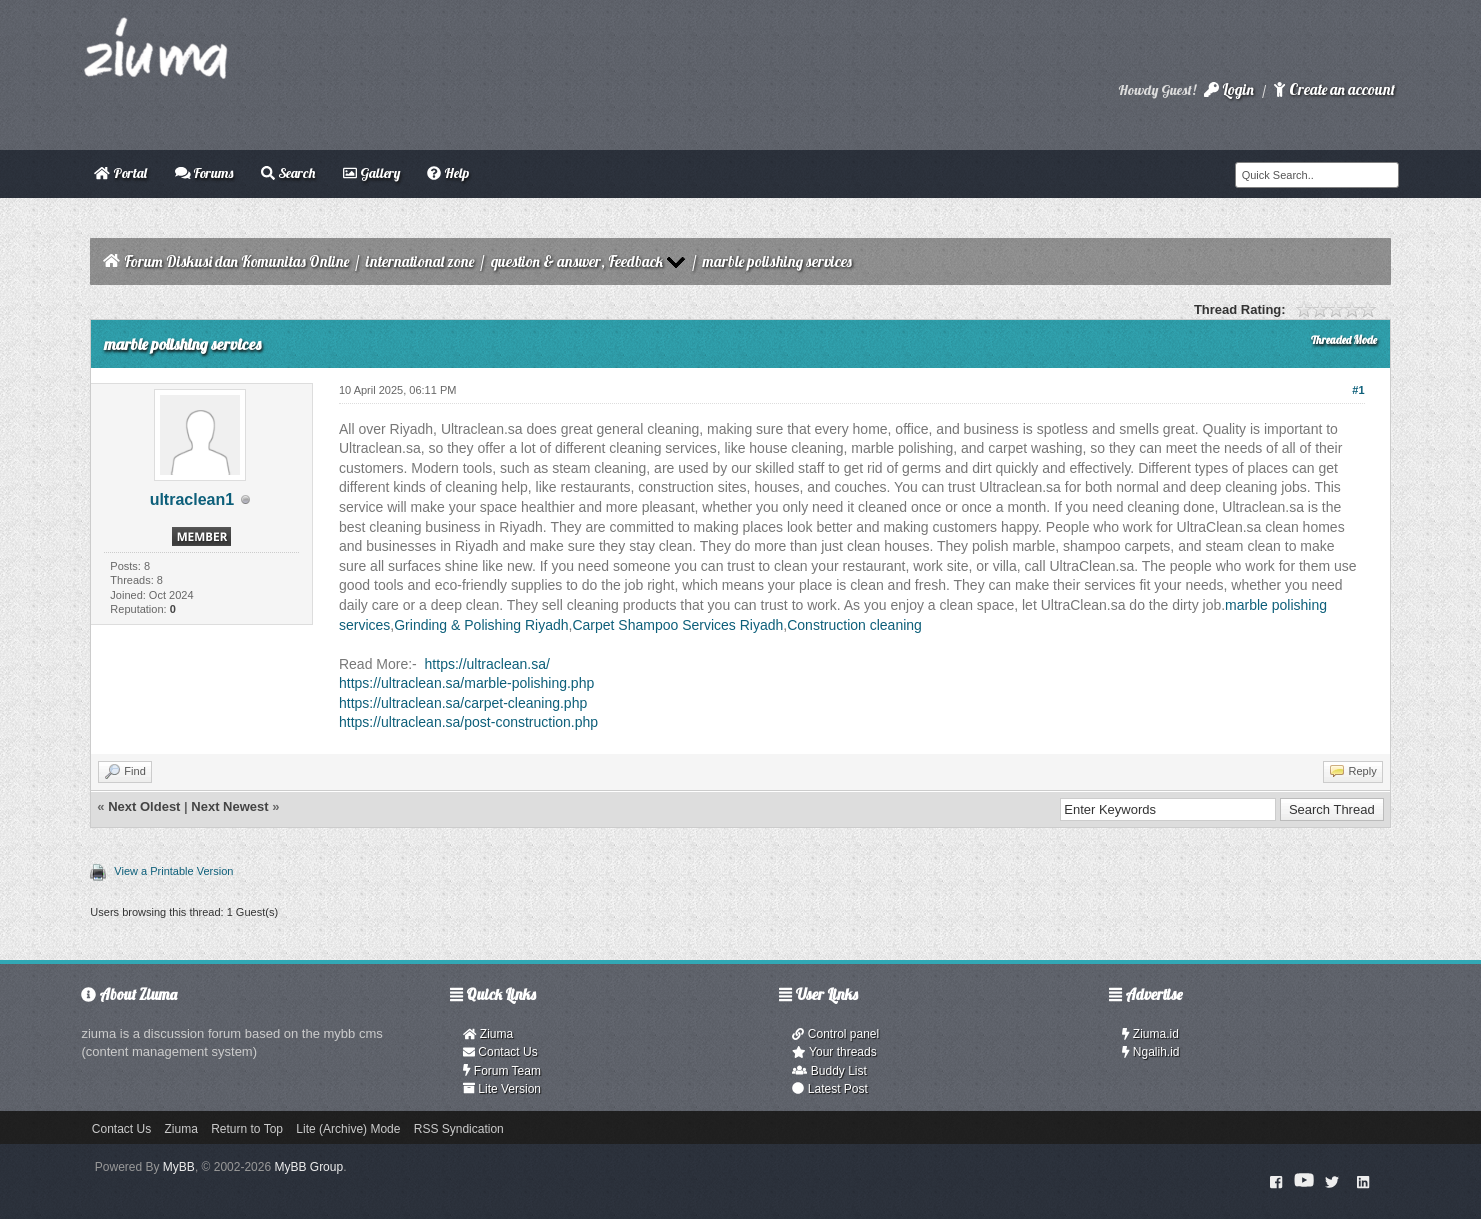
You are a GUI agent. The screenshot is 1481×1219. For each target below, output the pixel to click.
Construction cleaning (854, 625)
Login (1229, 89)
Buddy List (829, 1071)
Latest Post (829, 1089)
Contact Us (500, 1052)
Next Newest (229, 806)
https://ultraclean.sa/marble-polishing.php (466, 683)
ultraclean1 (192, 499)
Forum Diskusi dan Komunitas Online (236, 261)
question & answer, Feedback (577, 261)
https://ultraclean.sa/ (487, 664)
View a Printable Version (173, 871)
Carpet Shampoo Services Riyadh (677, 625)
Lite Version (502, 1089)
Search (288, 173)
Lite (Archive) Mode (348, 1129)
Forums (204, 173)
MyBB (179, 1167)
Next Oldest (144, 806)
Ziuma (488, 1034)
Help (448, 173)
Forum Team (502, 1071)
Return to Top (247, 1129)
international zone (420, 261)
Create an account (1334, 89)
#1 (1358, 390)
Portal (120, 173)
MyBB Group (308, 1167)
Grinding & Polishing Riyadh (481, 625)
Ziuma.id (1150, 1034)
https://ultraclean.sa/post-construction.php (468, 722)
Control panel (835, 1034)
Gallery (371, 173)
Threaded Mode (1344, 340)
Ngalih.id (1151, 1052)
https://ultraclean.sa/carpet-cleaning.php (463, 703)
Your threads (834, 1052)
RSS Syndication (459, 1129)
